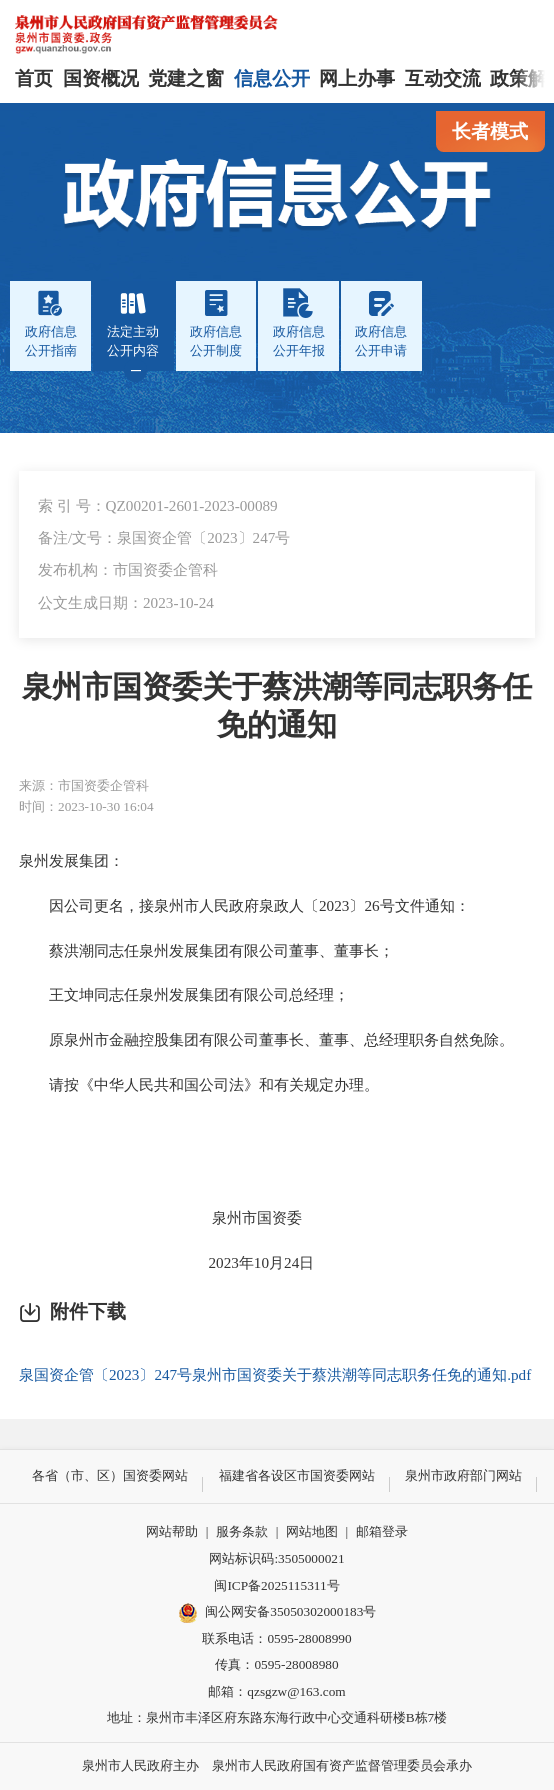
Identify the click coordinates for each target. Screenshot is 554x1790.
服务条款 (242, 1531)
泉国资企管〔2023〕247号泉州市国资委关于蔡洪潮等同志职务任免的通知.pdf (275, 1374)
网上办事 (357, 78)
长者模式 (490, 131)
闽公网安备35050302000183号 (277, 1613)
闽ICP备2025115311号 (276, 1585)
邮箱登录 (382, 1531)
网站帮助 (172, 1531)
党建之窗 (186, 78)
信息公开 (272, 78)
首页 (34, 78)
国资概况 (101, 78)
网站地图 (312, 1531)
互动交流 (443, 78)
